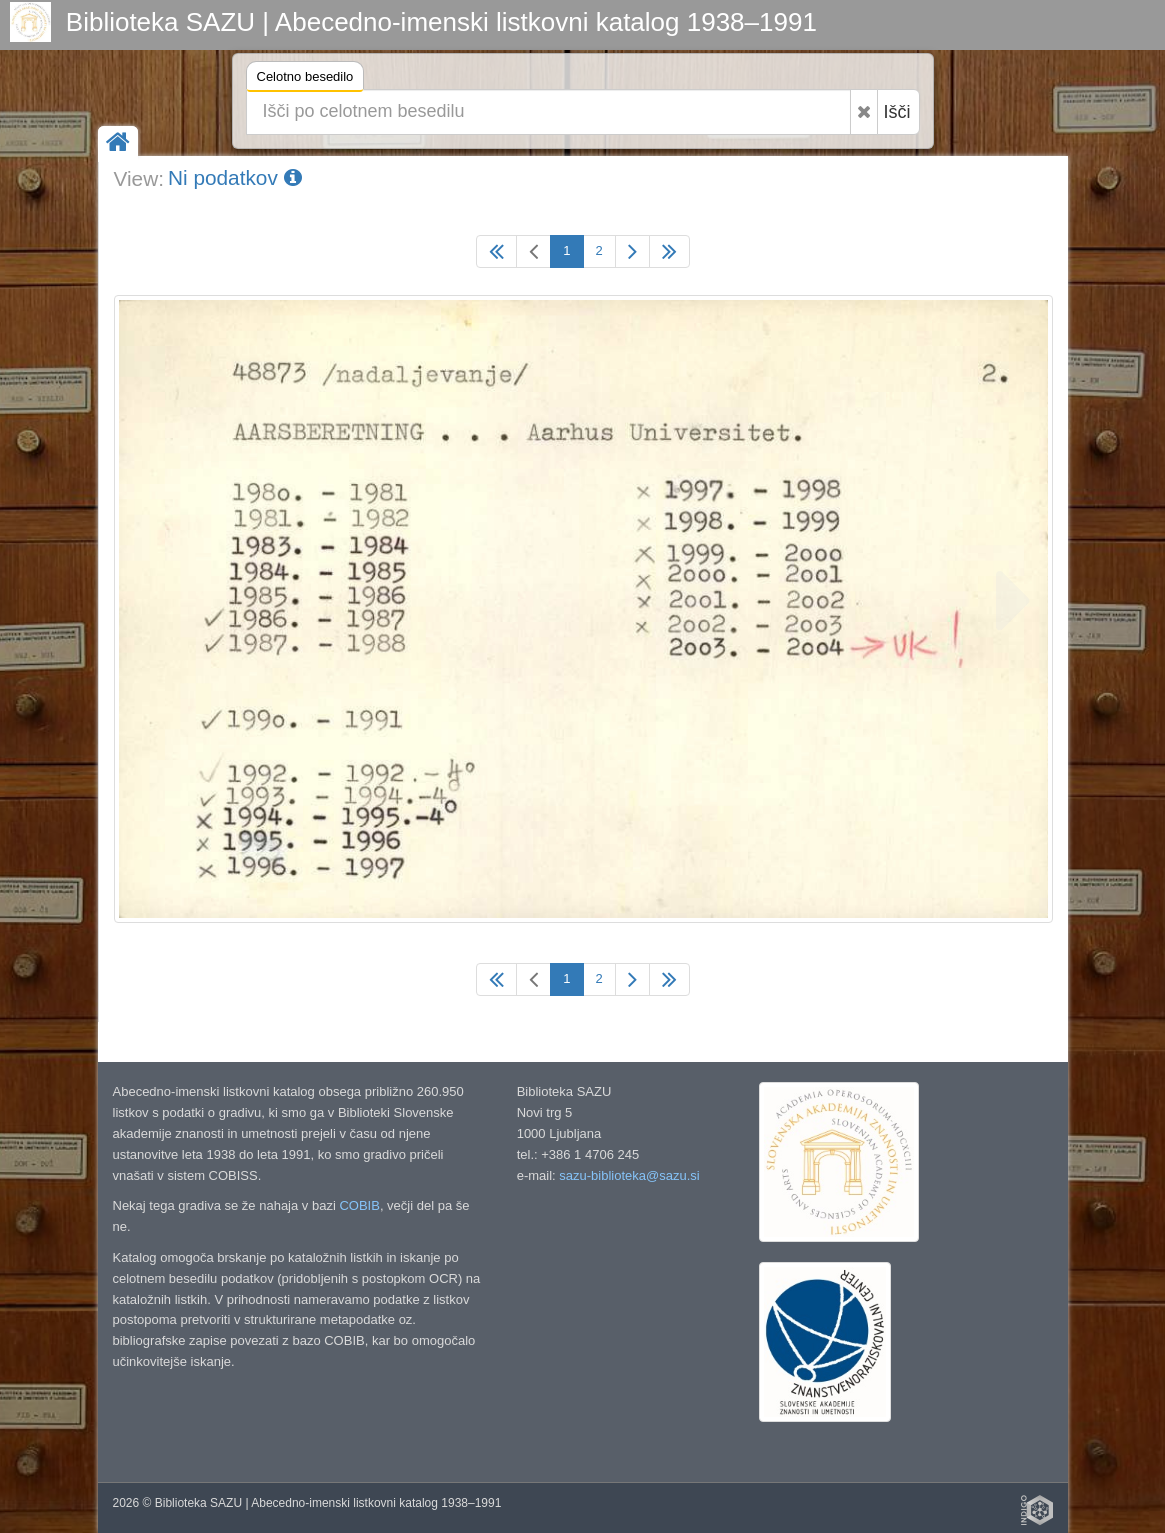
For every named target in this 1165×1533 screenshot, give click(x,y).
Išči (897, 112)
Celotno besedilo (305, 79)
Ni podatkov (235, 177)
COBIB (359, 1205)
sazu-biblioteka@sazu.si (629, 1175)
